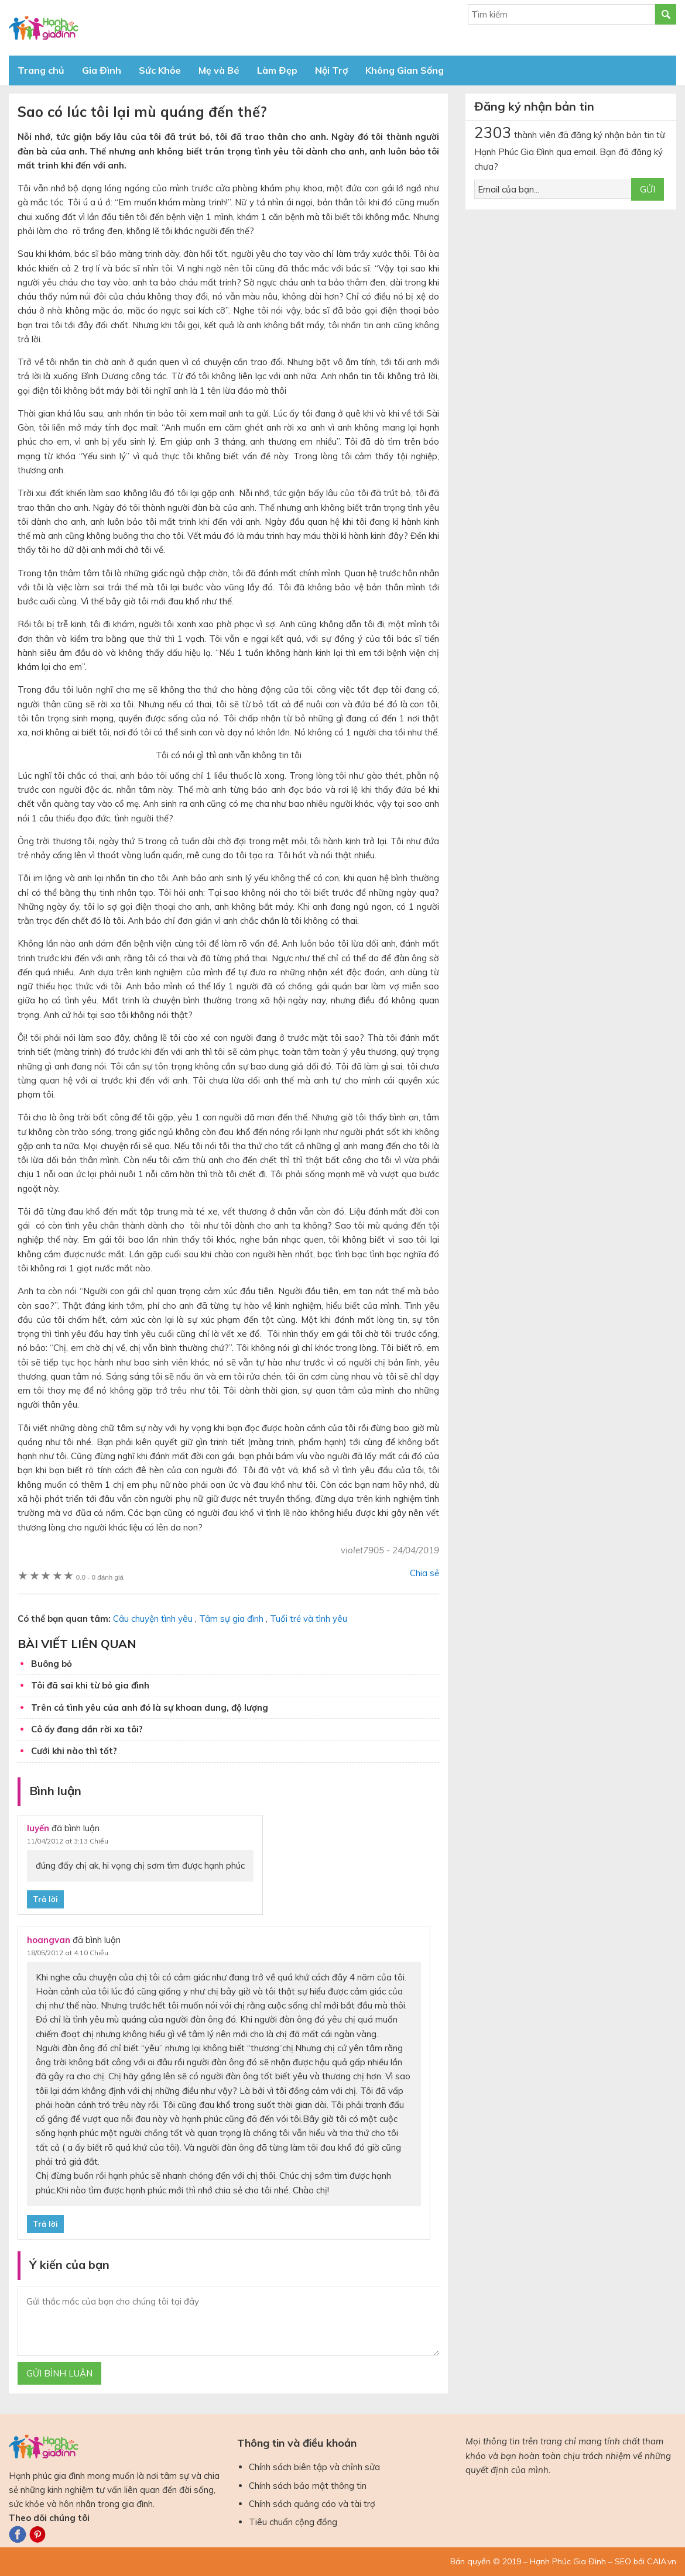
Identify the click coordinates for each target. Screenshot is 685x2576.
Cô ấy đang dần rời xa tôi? (87, 1729)
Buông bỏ (51, 1663)
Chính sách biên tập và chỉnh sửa (314, 2466)
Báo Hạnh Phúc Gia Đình (114, 28)
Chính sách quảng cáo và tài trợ (312, 2503)
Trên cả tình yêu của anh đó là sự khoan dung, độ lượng (149, 1707)
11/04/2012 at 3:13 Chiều (67, 1840)
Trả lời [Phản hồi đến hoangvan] (45, 2223)
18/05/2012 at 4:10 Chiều (67, 1952)
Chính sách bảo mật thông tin (308, 2485)
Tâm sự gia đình (231, 1618)
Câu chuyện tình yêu (153, 1618)
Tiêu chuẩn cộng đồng (293, 2521)
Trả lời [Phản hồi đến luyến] (45, 1899)
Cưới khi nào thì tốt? (74, 1750)
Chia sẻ (424, 1572)
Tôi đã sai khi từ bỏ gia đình (90, 1685)
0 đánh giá (100, 1577)
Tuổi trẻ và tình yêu (308, 1618)
